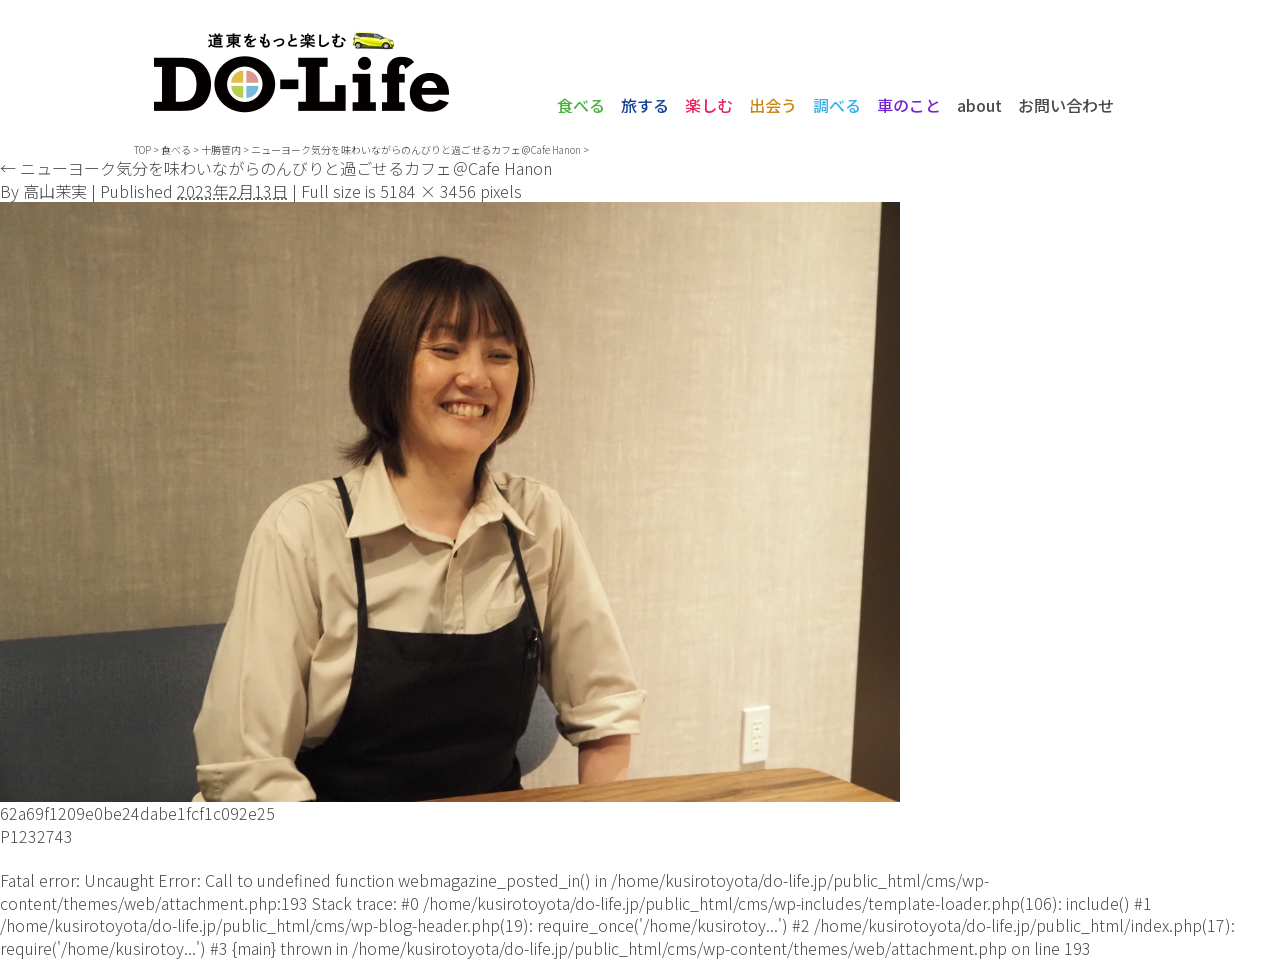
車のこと (909, 105)
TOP (142, 149)
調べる (837, 105)
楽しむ (709, 105)
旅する (645, 105)
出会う (773, 105)
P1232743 (36, 836)
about (979, 105)
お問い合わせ (1066, 105)
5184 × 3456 (428, 191)
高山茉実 (55, 191)
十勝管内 (221, 149)
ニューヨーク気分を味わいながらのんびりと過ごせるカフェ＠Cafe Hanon (416, 149)
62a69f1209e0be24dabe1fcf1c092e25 (137, 813)
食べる (581, 105)
